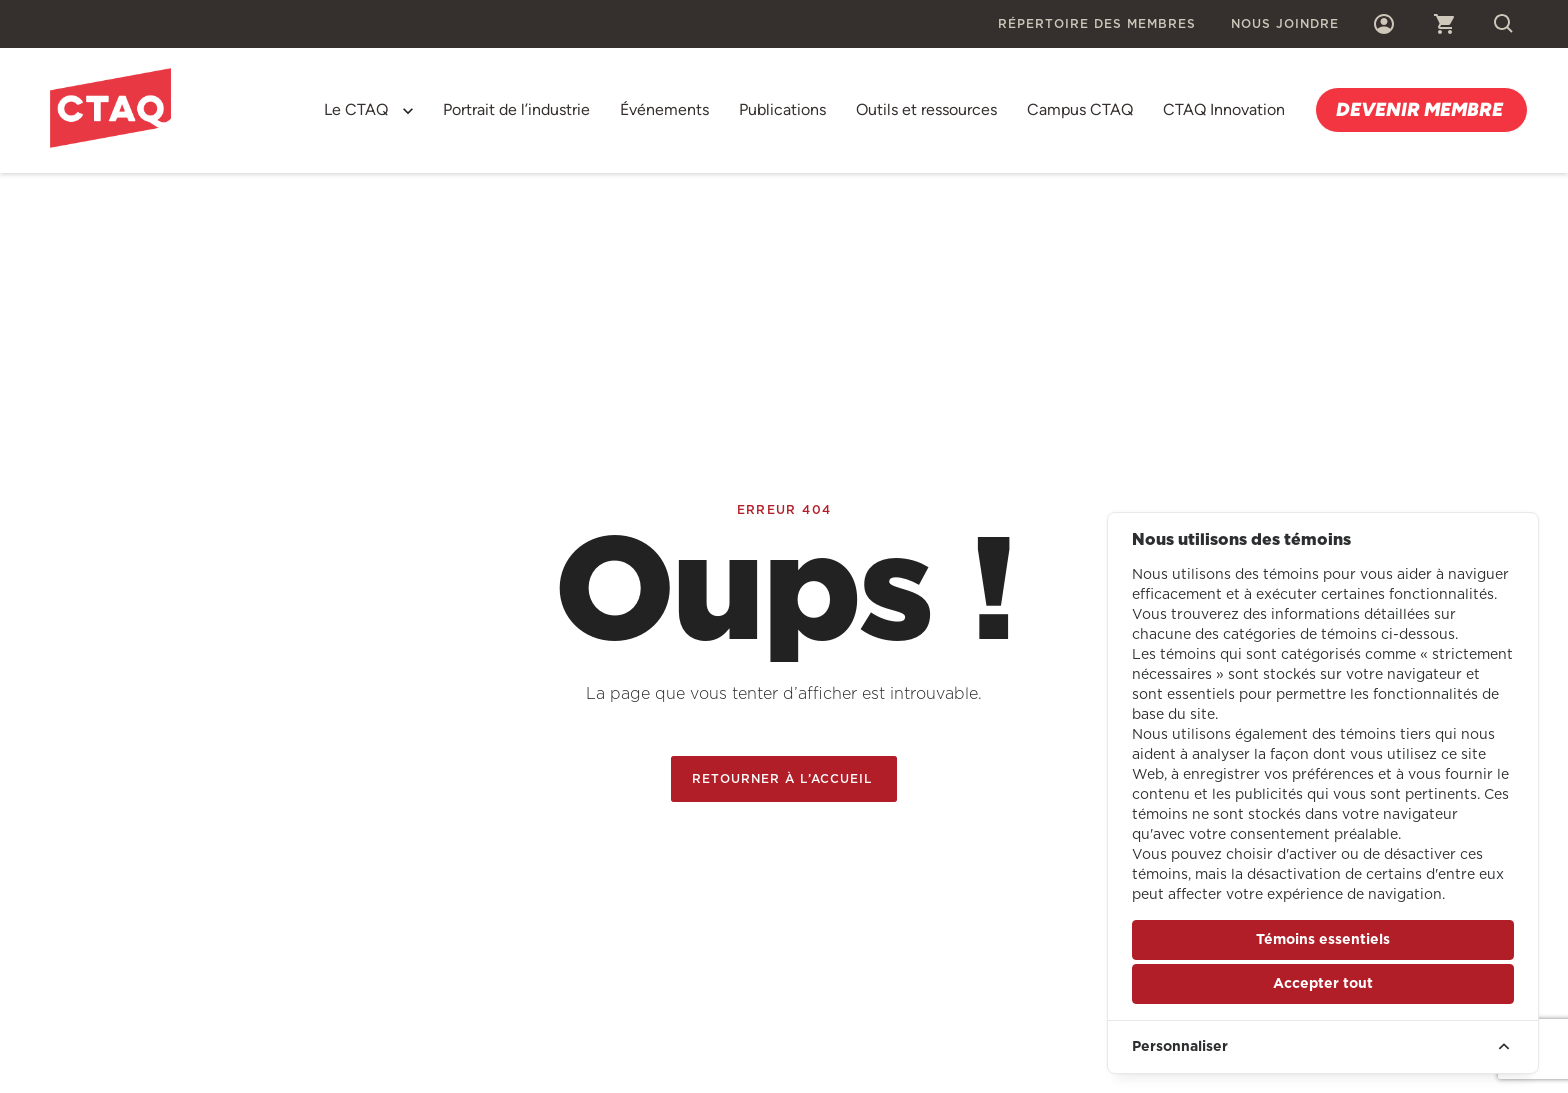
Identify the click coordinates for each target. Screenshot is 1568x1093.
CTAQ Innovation (1224, 109)
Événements (664, 109)
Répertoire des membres (1097, 24)
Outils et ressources (926, 109)
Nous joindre (1285, 24)
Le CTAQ (356, 109)
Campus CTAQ (1080, 109)
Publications (782, 109)
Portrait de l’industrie (516, 109)
